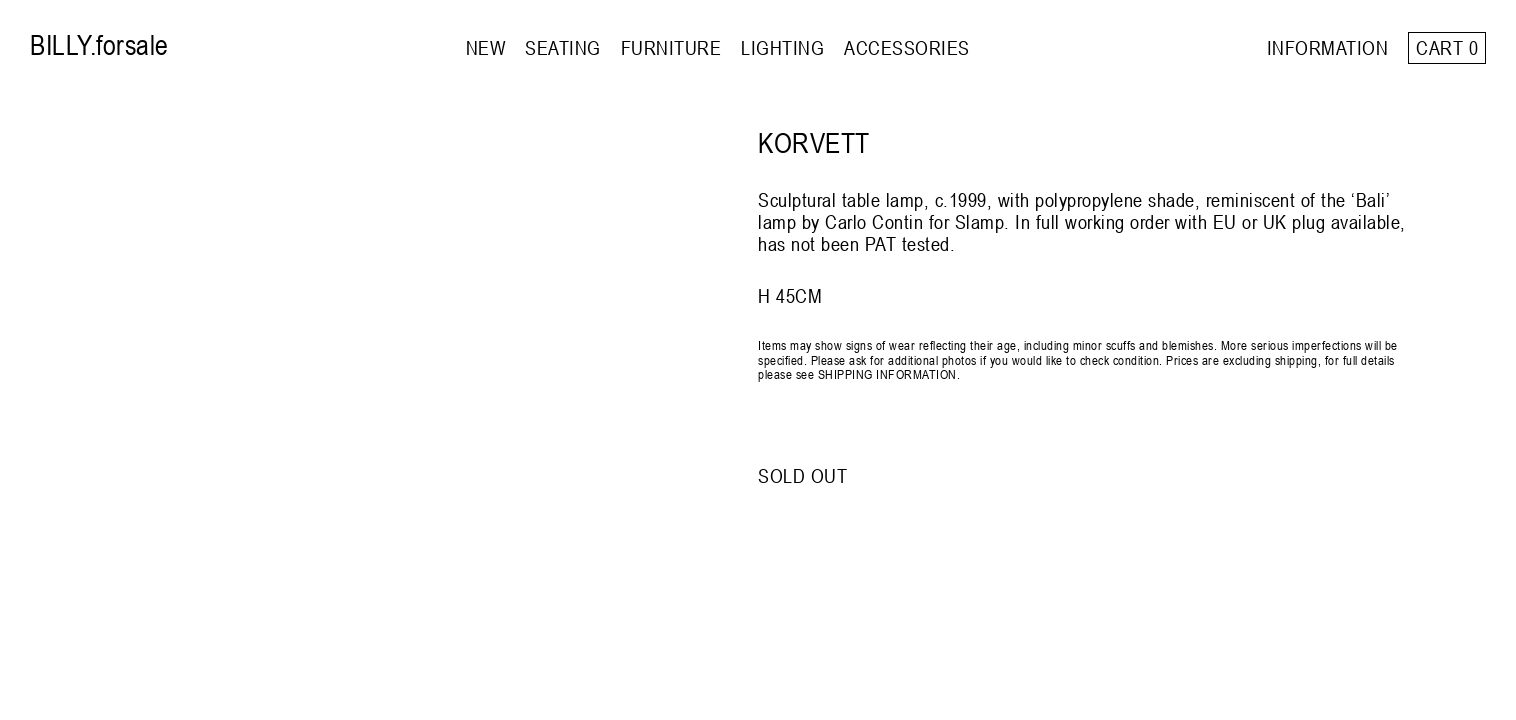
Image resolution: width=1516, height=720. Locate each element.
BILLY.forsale (99, 45)
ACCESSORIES (907, 47)
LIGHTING (782, 47)
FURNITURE (671, 47)
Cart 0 (1447, 47)
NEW (486, 47)
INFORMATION (1328, 47)
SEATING (563, 47)
